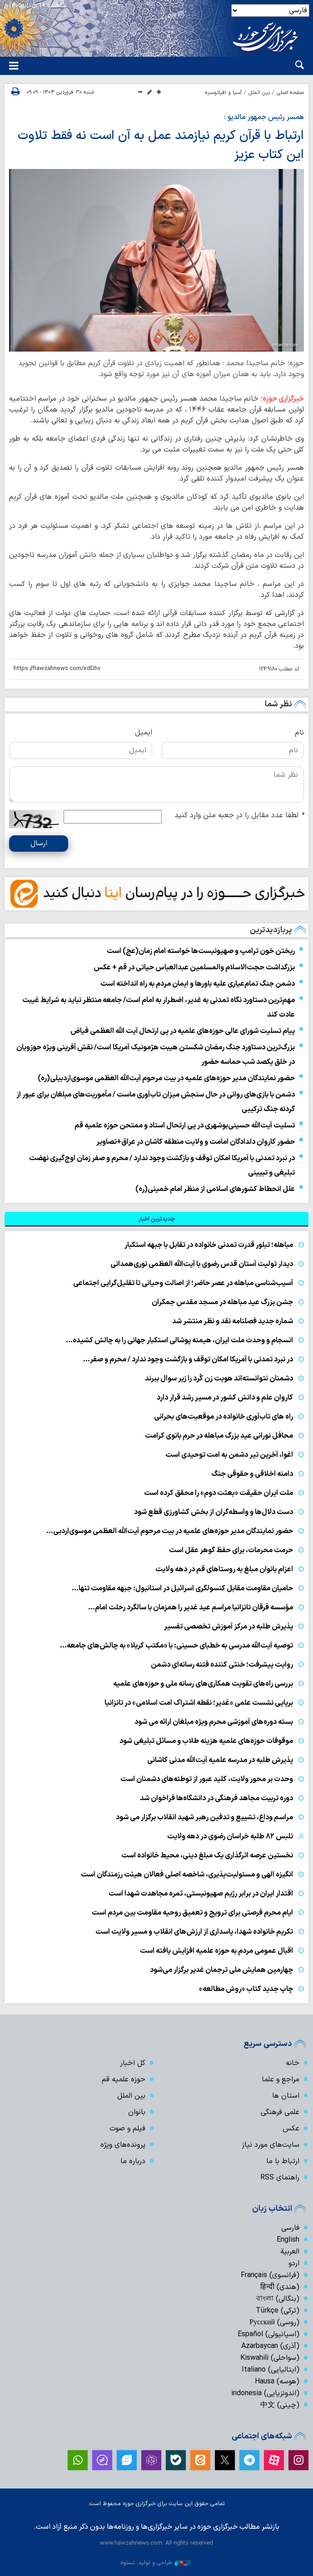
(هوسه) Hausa (277, 2381)
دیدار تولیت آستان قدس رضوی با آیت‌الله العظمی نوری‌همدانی (201, 1264)
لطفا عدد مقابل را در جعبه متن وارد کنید (239, 815)
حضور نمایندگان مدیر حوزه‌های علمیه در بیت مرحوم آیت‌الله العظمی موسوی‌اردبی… (169, 1531)
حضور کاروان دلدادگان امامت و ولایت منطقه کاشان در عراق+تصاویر (195, 1142)
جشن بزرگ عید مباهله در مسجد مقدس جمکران (222, 1302)
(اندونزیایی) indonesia (265, 2393)
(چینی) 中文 (279, 2405)
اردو (293, 2263)
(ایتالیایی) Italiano (270, 2369)
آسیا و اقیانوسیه (223, 93)
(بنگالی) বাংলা (277, 2298)
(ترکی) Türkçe (277, 2310)
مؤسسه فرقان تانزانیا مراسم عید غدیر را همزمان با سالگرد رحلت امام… (190, 1607)
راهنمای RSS (279, 2177)
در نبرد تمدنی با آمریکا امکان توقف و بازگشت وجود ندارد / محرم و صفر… (188, 1359)
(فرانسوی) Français (270, 2275)
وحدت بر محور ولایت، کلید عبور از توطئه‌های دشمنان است (206, 1779)
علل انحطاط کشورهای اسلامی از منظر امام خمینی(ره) (215, 1189)
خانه (292, 2063)
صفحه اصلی (290, 93)
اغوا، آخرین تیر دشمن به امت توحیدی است (229, 1454)
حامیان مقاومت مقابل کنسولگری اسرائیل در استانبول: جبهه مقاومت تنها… (182, 1588)
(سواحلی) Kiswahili (269, 2358)
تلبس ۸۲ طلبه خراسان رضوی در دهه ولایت (230, 1836)
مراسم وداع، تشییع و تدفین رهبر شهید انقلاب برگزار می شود (204, 1817)
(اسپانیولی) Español (268, 2334)
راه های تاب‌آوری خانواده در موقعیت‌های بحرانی (223, 1416)
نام (299, 732)
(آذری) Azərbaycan (270, 2346)
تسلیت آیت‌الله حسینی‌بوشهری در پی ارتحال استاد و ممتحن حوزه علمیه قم (185, 1125)
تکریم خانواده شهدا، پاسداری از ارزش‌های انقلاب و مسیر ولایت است (194, 1931)
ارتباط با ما (282, 2161)
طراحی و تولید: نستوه (155, 2562)
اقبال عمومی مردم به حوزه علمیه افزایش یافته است (216, 1951)
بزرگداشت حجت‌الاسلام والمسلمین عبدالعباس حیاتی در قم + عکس (194, 967)
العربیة (289, 2251)
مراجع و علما (280, 2079)
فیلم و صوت (127, 2128)
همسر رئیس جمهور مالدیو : (264, 117)
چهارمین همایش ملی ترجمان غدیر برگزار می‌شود (221, 1970)
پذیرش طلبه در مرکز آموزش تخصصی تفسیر (228, 1626)
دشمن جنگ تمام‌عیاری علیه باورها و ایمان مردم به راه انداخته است (197, 983)
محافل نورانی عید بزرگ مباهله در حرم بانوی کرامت (219, 1435)
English (288, 2239)
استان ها (285, 2095)
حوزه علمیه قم (123, 2079)
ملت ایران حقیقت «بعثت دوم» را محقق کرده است (218, 1493)
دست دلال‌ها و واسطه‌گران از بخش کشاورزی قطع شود (213, 1512)
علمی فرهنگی (280, 2112)
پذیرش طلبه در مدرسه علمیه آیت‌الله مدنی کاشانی (220, 1760)
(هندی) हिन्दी (279, 2287)
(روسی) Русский (274, 2322)
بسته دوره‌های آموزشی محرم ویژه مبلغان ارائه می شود (213, 1722)
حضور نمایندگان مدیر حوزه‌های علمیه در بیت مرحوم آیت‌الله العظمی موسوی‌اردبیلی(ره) (166, 1078)
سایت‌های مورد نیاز (270, 2144)
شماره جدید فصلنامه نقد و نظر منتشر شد (232, 1321)
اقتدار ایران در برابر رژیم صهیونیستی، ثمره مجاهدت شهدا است (201, 1893)
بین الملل (259, 93)
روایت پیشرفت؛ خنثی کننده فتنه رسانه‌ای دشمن (222, 1664)
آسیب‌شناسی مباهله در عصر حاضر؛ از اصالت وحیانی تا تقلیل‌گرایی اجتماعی (183, 1283)
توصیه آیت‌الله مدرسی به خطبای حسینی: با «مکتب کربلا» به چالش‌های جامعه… (176, 1645)
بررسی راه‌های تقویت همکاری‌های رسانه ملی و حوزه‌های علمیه (203, 1683)
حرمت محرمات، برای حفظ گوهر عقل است (231, 1550)
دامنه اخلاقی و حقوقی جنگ (252, 1474)
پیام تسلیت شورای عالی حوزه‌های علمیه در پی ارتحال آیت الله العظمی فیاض (182, 1031)
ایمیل (143, 732)
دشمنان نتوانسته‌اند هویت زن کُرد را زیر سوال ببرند (219, 1378)
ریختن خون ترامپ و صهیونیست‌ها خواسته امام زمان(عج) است (201, 951)
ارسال (38, 843)
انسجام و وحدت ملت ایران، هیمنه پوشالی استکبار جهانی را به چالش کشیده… (179, 1340)
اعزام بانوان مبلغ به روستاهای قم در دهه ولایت (224, 1569)
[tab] (156, 1219)
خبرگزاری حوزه (283, 398)
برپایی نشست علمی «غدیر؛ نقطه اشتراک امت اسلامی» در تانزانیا (198, 1702)
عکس (291, 2128)
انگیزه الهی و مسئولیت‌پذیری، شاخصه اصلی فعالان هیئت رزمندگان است (187, 1874)
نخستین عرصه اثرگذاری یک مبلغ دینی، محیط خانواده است (207, 1855)
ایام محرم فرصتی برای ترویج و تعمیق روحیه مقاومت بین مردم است (192, 1912)
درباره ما (132, 2161)
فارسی (290, 2228)
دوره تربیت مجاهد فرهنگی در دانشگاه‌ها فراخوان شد (216, 1798)
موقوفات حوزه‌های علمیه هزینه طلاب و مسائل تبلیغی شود (206, 1741)
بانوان (136, 2112)
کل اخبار (132, 2063)
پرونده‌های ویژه (122, 2144)
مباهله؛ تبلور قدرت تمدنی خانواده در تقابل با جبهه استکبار (208, 1245)
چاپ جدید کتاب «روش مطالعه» (245, 1989)
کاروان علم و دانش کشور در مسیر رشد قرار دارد (225, 1397)
